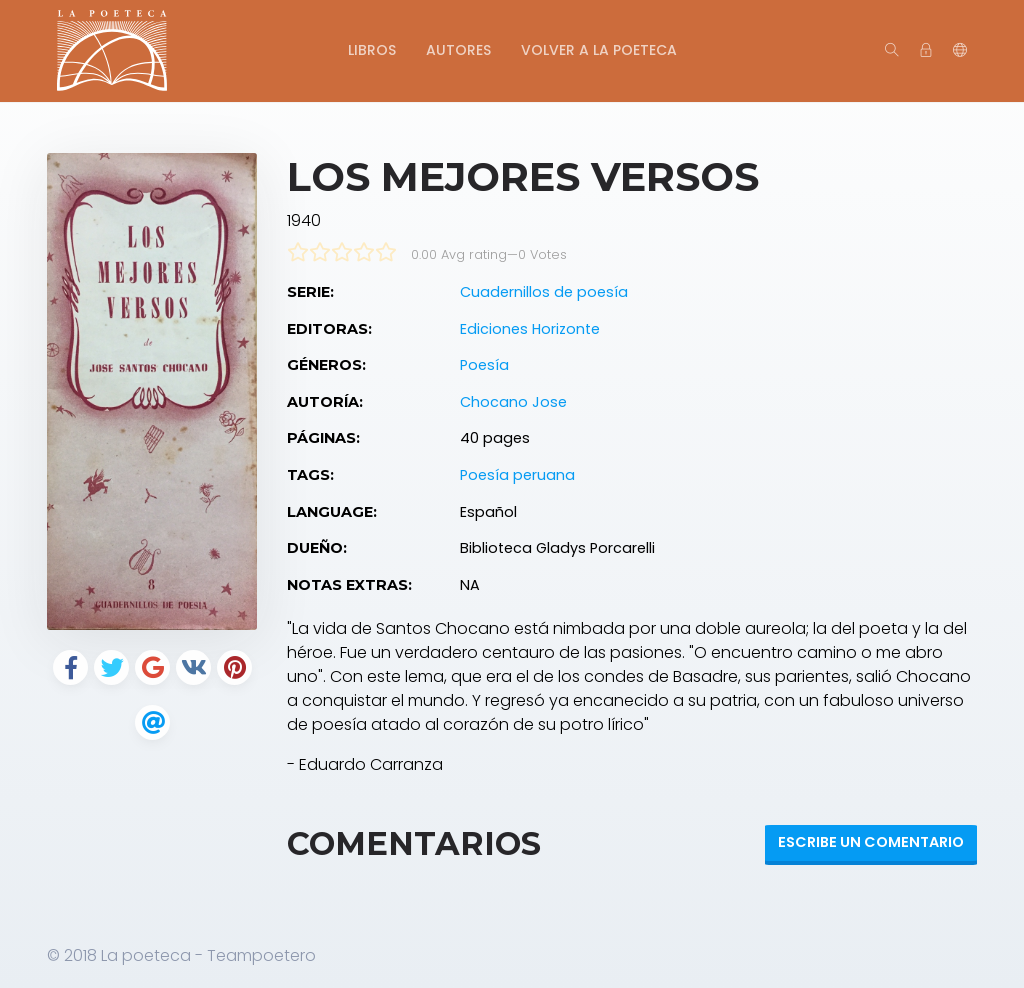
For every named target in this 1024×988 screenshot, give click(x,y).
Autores (458, 50)
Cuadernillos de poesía (544, 292)
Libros (372, 50)
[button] (960, 51)
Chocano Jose (513, 402)
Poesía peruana (517, 475)
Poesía (484, 365)
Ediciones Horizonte (530, 329)
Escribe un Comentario (871, 842)
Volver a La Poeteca (599, 50)
